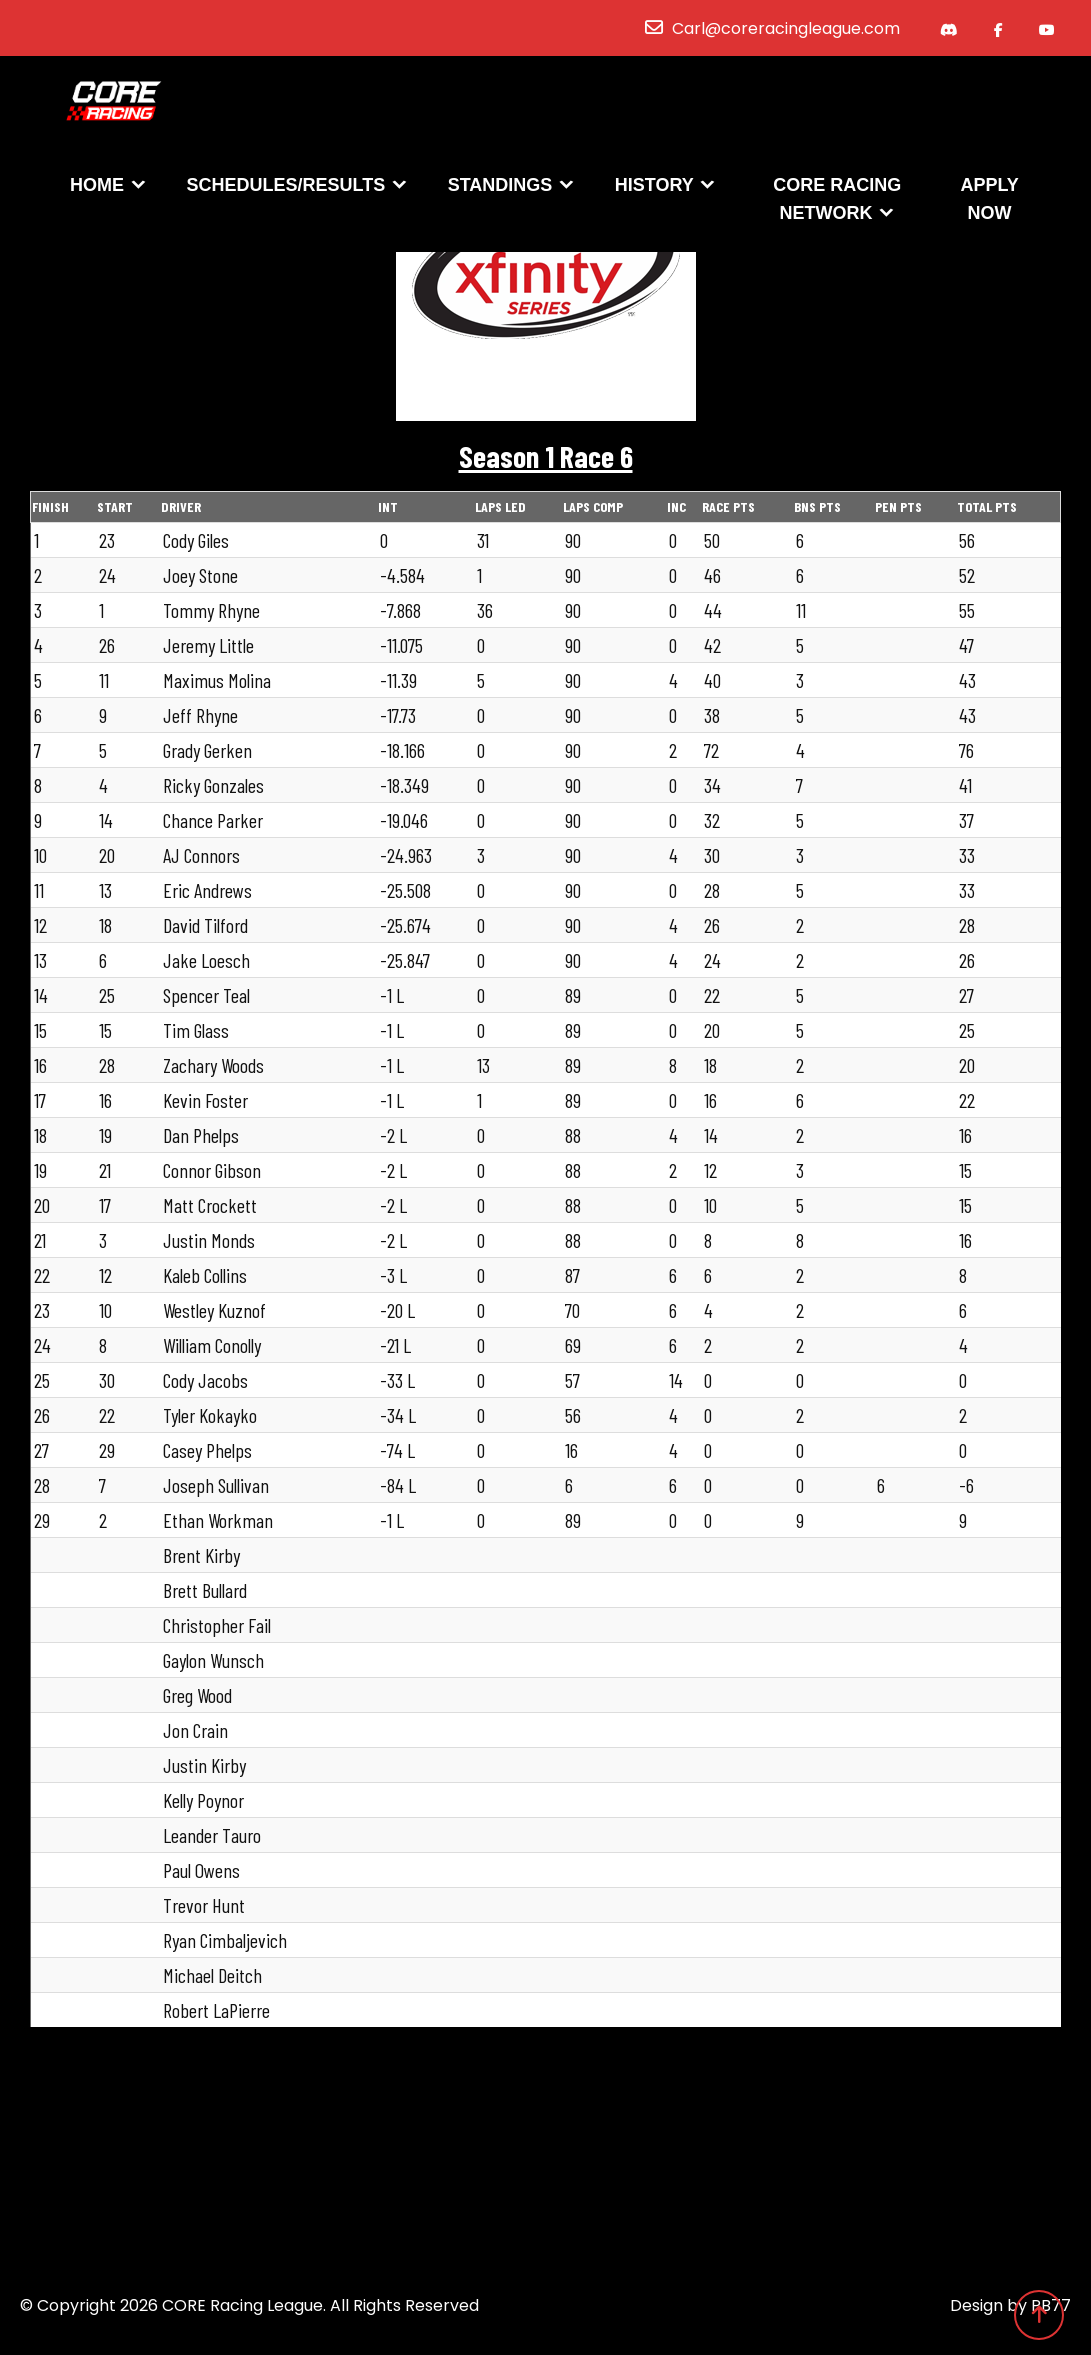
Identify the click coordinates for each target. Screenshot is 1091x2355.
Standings (500, 187)
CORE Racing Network (837, 201)
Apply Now (989, 201)
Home (97, 187)
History (654, 187)
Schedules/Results (286, 187)
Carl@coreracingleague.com (786, 28)
